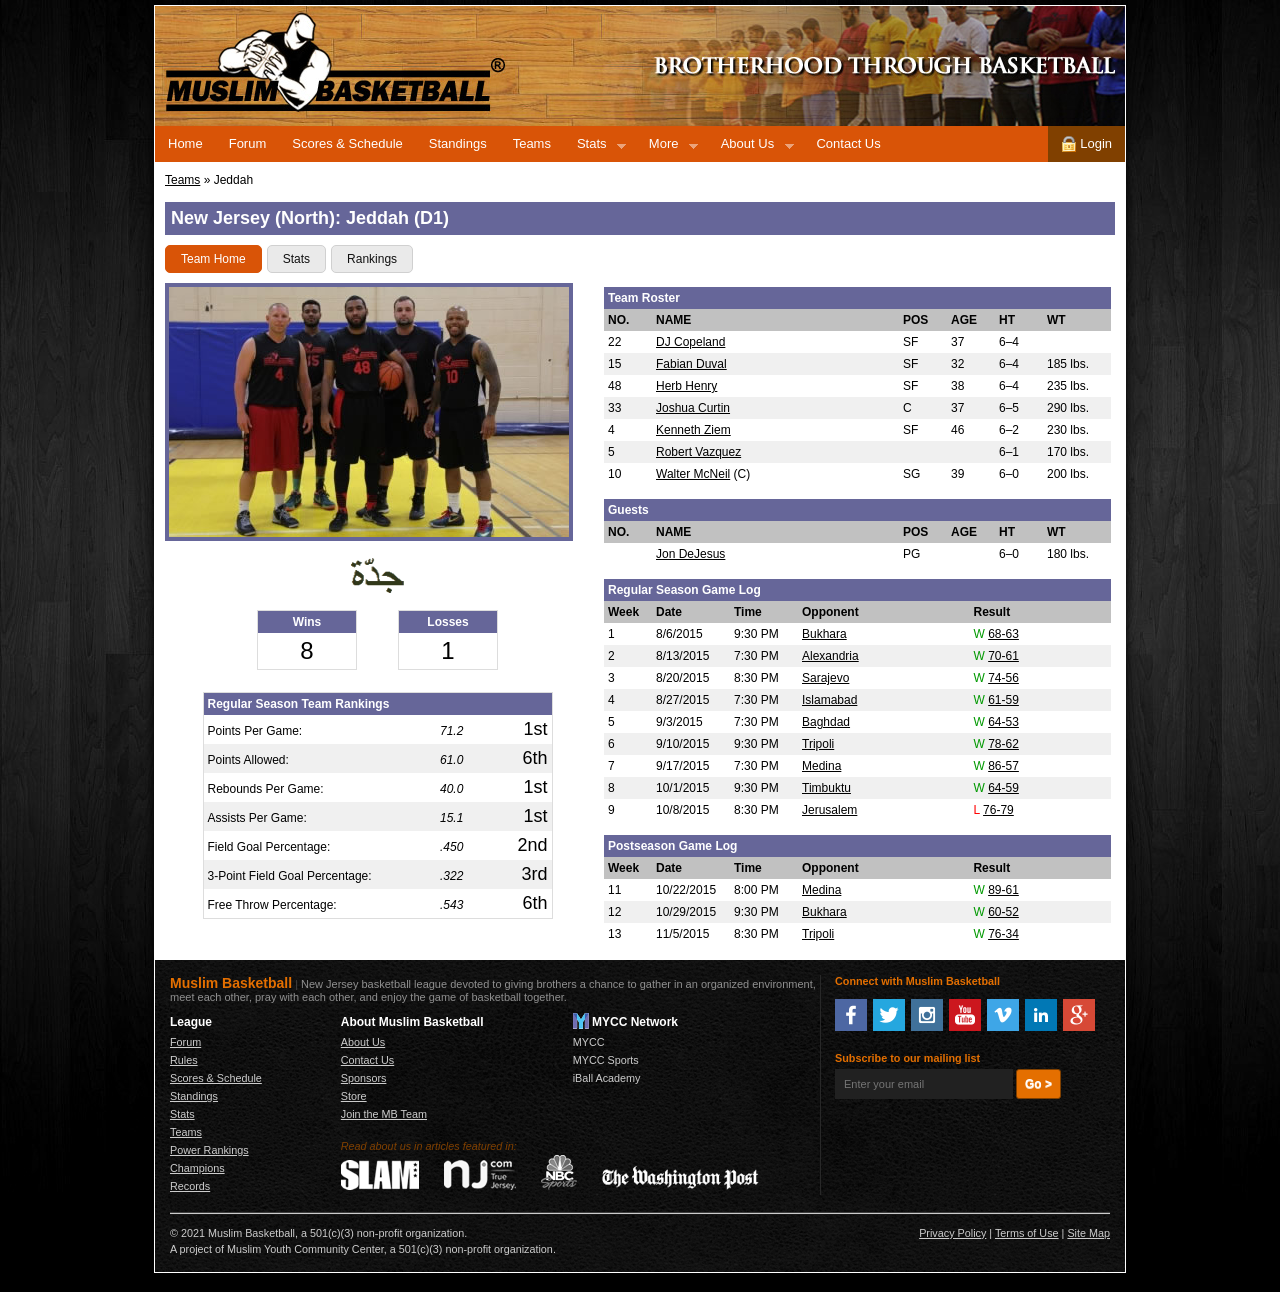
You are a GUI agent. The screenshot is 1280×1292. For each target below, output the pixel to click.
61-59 (1003, 700)
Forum (248, 143)
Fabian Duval (691, 364)
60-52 (1003, 912)
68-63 (1003, 634)
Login (1086, 144)
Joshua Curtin (693, 408)
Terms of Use (1027, 1233)
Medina (821, 766)
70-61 (1003, 656)
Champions (197, 1168)
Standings (458, 143)
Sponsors (364, 1078)
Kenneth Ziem (693, 430)
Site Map (1088, 1233)
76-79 (998, 810)
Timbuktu (826, 788)
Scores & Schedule (347, 143)
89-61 (1003, 890)
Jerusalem (829, 810)
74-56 (1003, 678)
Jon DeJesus (690, 554)
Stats (595, 147)
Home (185, 143)
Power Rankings (209, 1150)
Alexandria (830, 656)
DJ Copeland (690, 342)
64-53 (1003, 722)
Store (354, 1096)
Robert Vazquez (698, 452)
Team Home (213, 259)
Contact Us (848, 143)
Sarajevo (825, 678)
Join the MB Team (384, 1114)
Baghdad (826, 722)
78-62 (1003, 744)
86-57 (1003, 766)
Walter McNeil (693, 474)
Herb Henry (686, 386)
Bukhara (824, 634)
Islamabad (829, 700)
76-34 (1003, 934)
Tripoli (818, 744)
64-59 (1003, 788)
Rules (184, 1060)
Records (190, 1186)
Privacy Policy (952, 1233)
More (667, 147)
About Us (751, 147)
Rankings (372, 259)
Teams (532, 143)
